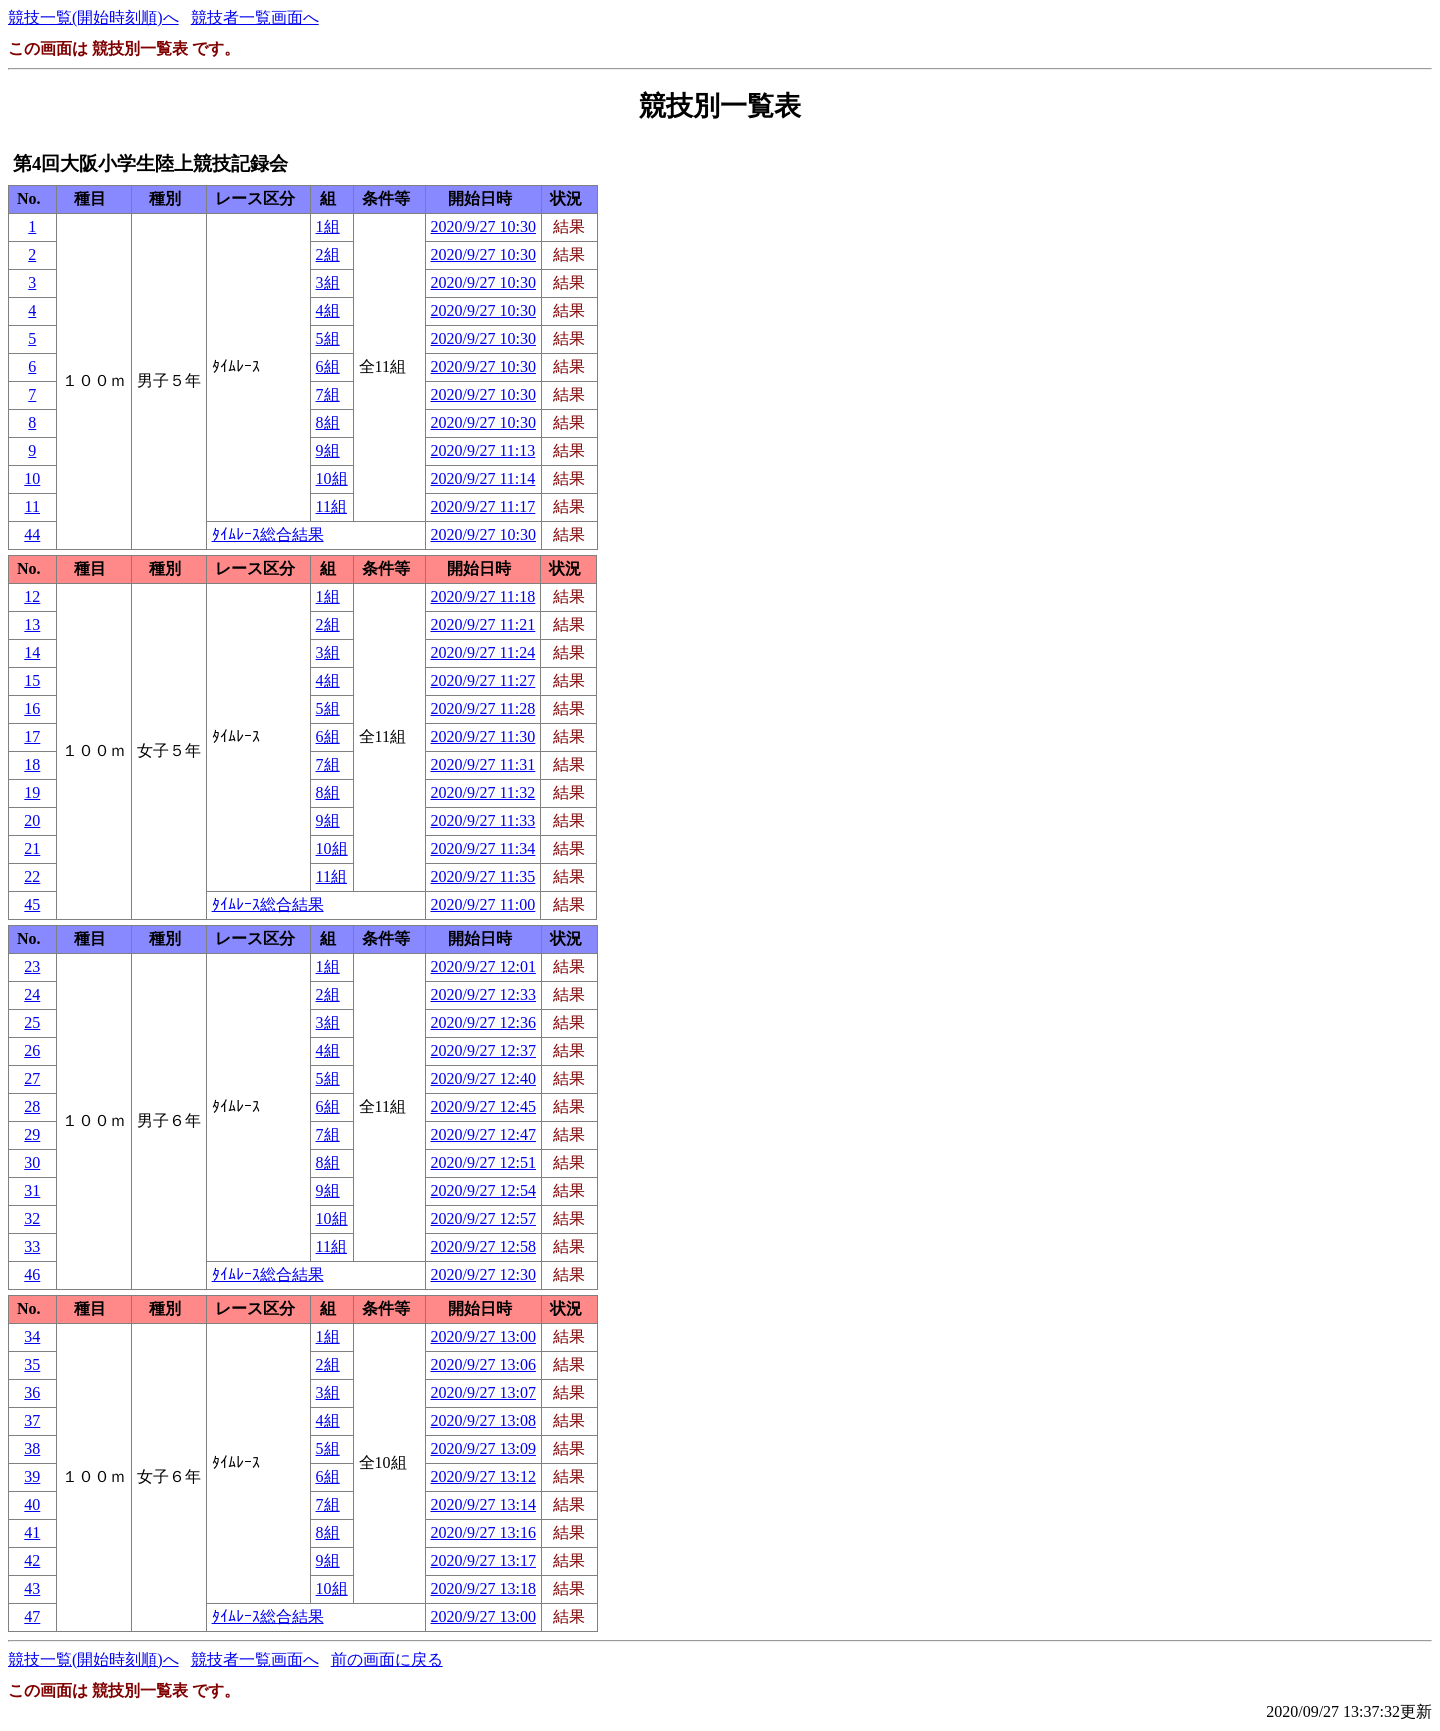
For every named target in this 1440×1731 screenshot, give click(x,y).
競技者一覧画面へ (255, 17)
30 (32, 1162)
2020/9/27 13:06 (483, 1364)
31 (32, 1190)
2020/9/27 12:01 (483, 966)
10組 (332, 478)
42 (32, 1560)
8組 (328, 422)
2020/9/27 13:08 (483, 1420)
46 (32, 1274)
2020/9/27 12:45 (483, 1106)
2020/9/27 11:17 (483, 506)
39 (32, 1476)
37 (32, 1420)
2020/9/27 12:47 (483, 1134)
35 (32, 1364)
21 (32, 848)
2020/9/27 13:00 (483, 1336)
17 (32, 736)
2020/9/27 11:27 (483, 680)
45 (32, 904)
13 (32, 624)
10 (32, 478)
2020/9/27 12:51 (483, 1162)
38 (32, 1448)
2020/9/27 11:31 (483, 764)
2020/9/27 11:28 (483, 708)
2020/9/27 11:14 (483, 478)
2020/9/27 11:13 (483, 450)
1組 (328, 226)
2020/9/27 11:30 (483, 736)
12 (32, 596)
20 (32, 820)
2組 (328, 254)
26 (32, 1050)
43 (32, 1588)
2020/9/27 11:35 (483, 876)
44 (32, 534)
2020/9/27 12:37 (483, 1050)
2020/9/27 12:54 (483, 1190)
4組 (328, 310)
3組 (328, 282)
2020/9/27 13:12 (483, 1476)
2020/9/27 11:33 (483, 820)
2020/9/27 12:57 (483, 1218)
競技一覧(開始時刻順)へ (93, 17)
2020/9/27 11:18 (483, 596)
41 (32, 1532)
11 (32, 506)
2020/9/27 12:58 (483, 1246)
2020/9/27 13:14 (483, 1504)
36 (32, 1392)
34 (32, 1336)
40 (32, 1504)
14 (32, 652)
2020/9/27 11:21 (483, 624)
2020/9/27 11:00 (483, 904)
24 (32, 994)
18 (32, 764)
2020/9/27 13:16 (483, 1532)
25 (32, 1022)
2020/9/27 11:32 (483, 792)
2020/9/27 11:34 (483, 848)
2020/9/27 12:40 (483, 1078)
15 (32, 680)
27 (32, 1078)
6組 (328, 366)
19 (32, 792)
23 (32, 966)
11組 (331, 506)
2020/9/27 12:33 (483, 994)
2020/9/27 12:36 (483, 1022)
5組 (328, 338)
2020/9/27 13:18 (483, 1588)
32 (32, 1218)
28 (32, 1106)
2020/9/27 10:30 (483, 226)
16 (32, 708)
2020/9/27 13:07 (483, 1392)
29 (32, 1134)
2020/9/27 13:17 (483, 1560)
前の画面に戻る (387, 1659)
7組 (328, 394)
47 (32, 1616)
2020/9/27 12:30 (483, 1274)
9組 (328, 450)
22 (32, 876)
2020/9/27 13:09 (483, 1448)
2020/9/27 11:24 (483, 652)
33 (32, 1246)
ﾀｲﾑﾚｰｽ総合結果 (268, 534)
